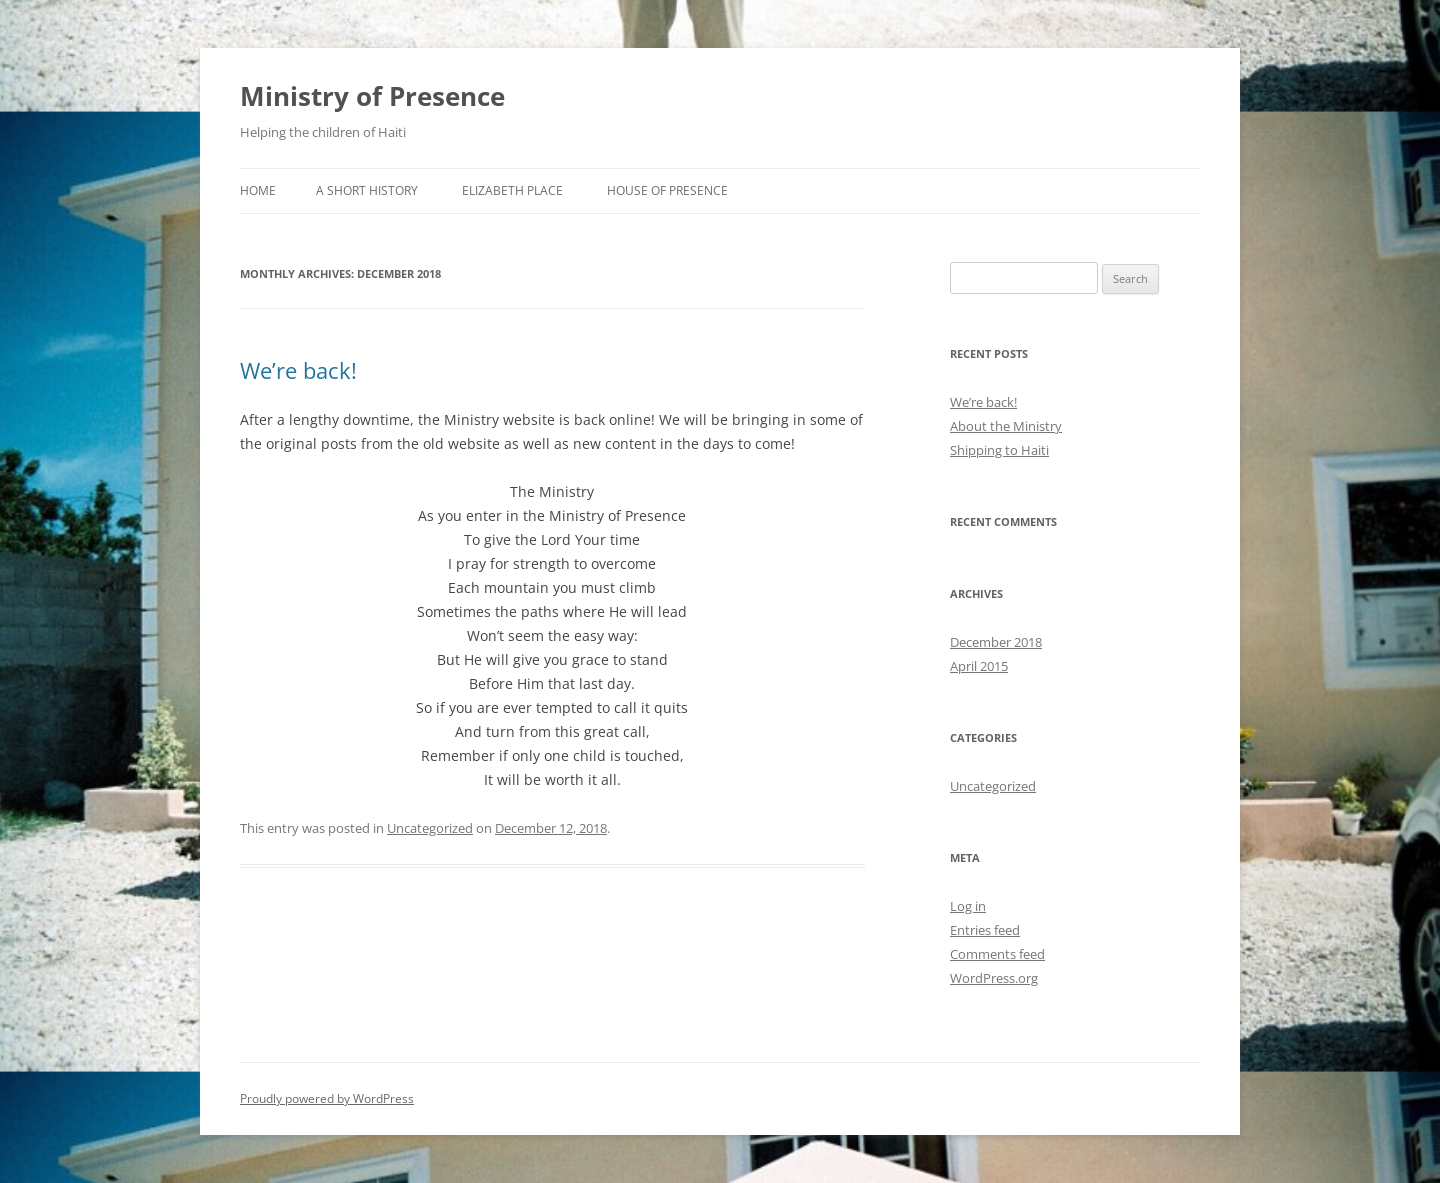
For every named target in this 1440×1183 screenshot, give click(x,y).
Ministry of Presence (372, 96)
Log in (968, 906)
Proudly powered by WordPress (327, 1098)
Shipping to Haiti (999, 450)
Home (258, 190)
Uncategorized (430, 828)
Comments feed (997, 954)
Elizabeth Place (512, 190)
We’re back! (298, 370)
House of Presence (667, 190)
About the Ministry (1006, 426)
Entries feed (985, 930)
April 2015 (979, 666)
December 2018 (996, 642)
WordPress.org (994, 978)
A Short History (367, 190)
